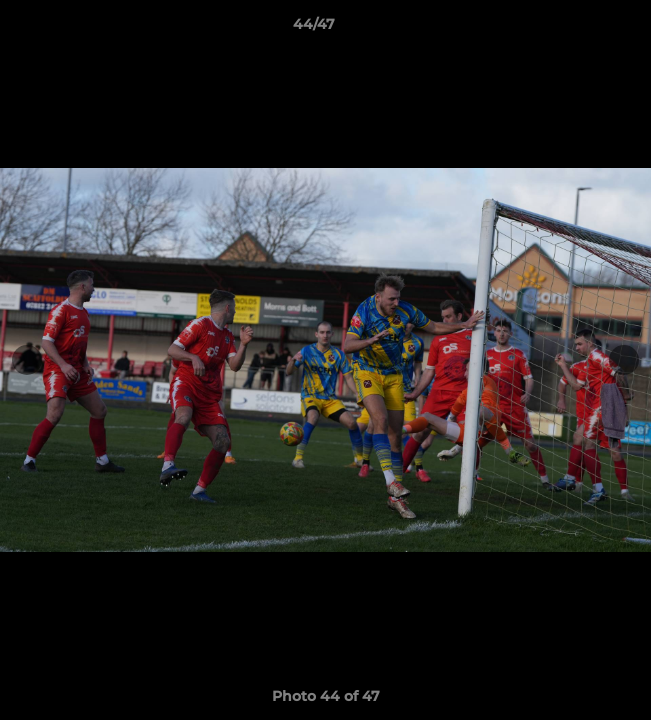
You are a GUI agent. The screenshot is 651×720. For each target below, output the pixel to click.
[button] (579, 29)
